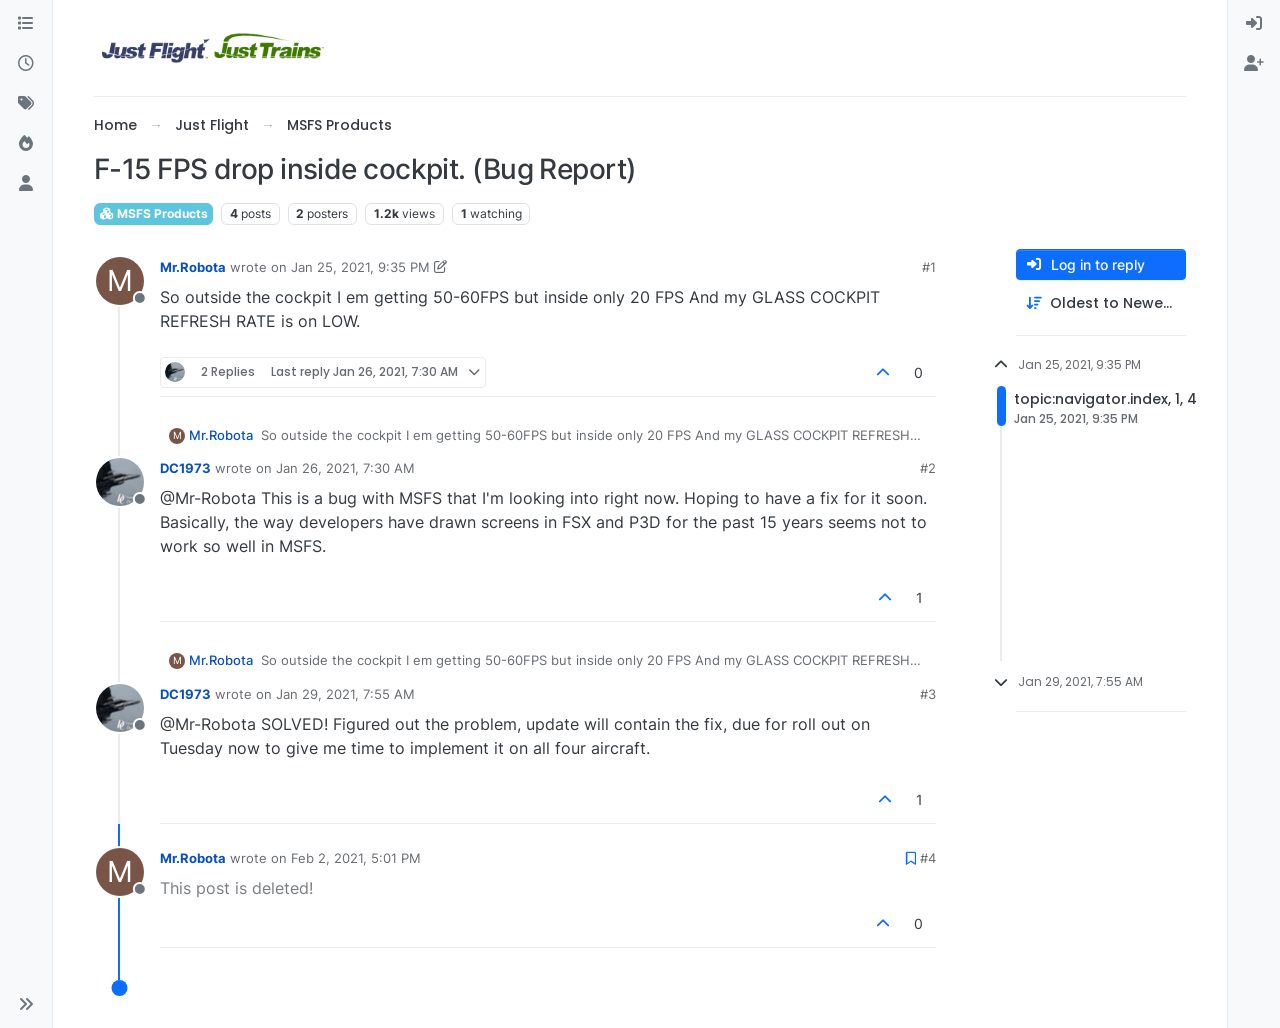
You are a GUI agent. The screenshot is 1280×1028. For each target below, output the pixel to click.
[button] (26, 1004)
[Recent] (26, 64)
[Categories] (26, 24)
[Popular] (26, 144)
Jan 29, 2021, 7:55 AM (345, 694)
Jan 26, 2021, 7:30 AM (345, 468)
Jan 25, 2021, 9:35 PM (360, 267)
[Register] (1254, 64)
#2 (928, 468)
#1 (929, 267)
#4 (928, 858)
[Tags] (26, 104)
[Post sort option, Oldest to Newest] (1101, 303)
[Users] (26, 184)
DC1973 (185, 468)
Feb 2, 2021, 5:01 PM (356, 858)
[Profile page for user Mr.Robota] (120, 281)
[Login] (1254, 24)
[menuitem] (1254, 24)
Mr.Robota (193, 267)
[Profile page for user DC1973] (120, 482)
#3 (928, 694)
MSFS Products (153, 213)
